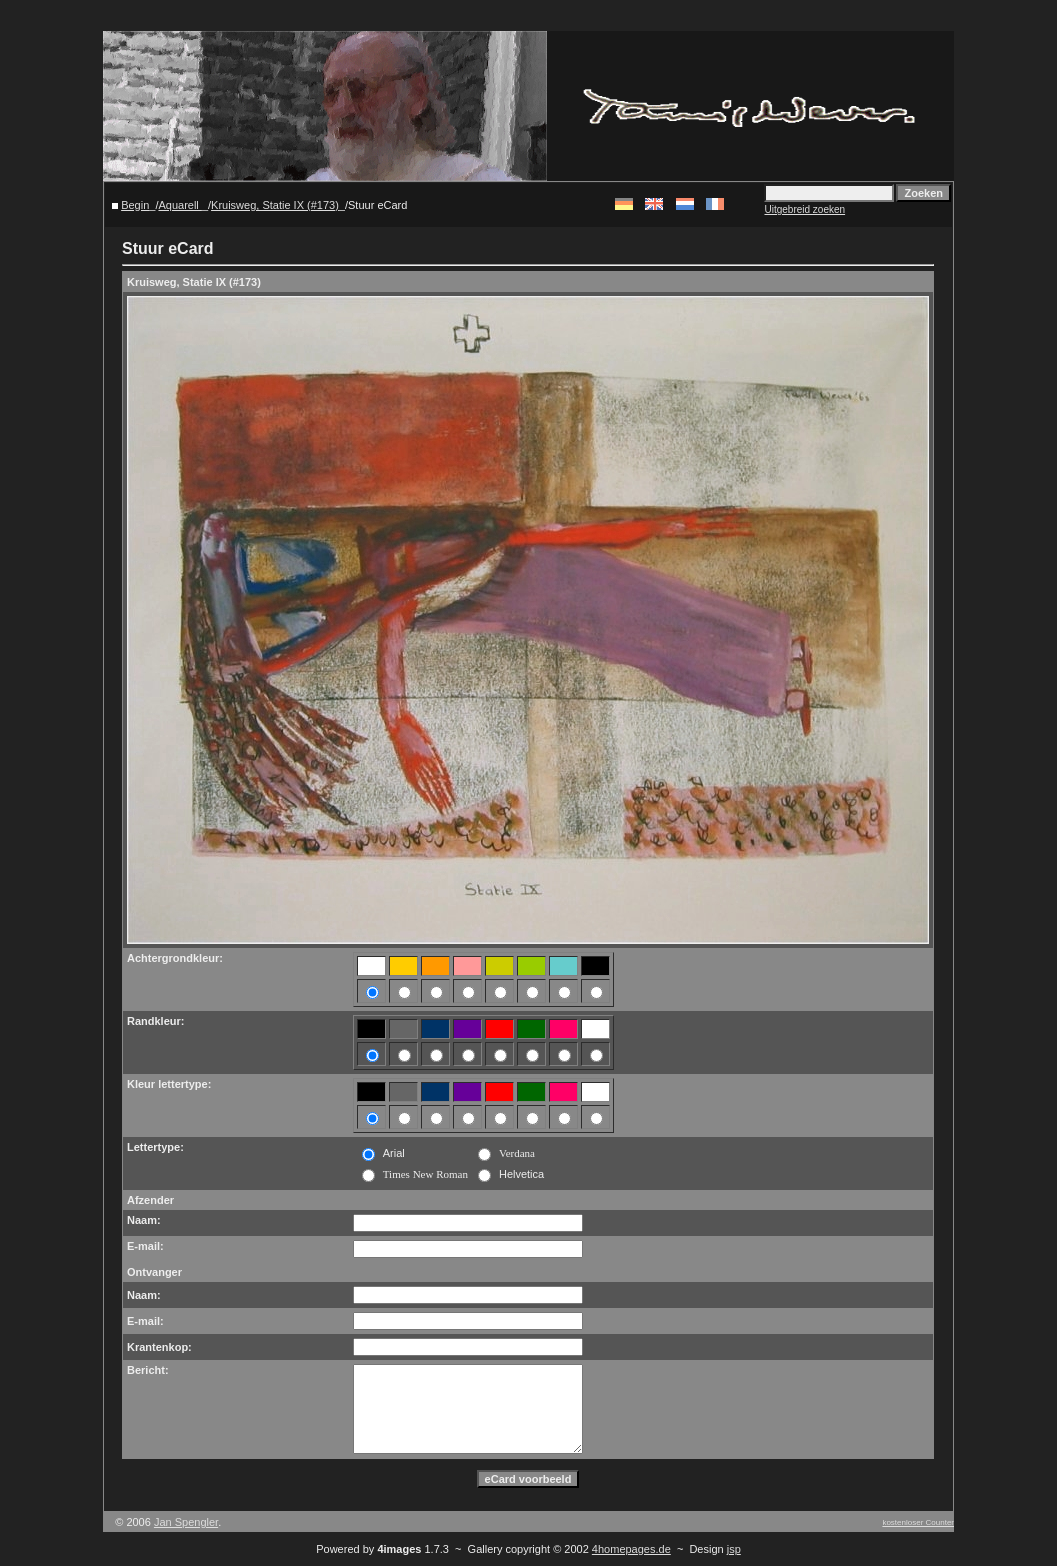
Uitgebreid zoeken (804, 209)
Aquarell (179, 205)
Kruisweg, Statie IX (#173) (275, 205)
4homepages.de (631, 1549)
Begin (135, 205)
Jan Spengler (186, 1522)
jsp (734, 1549)
